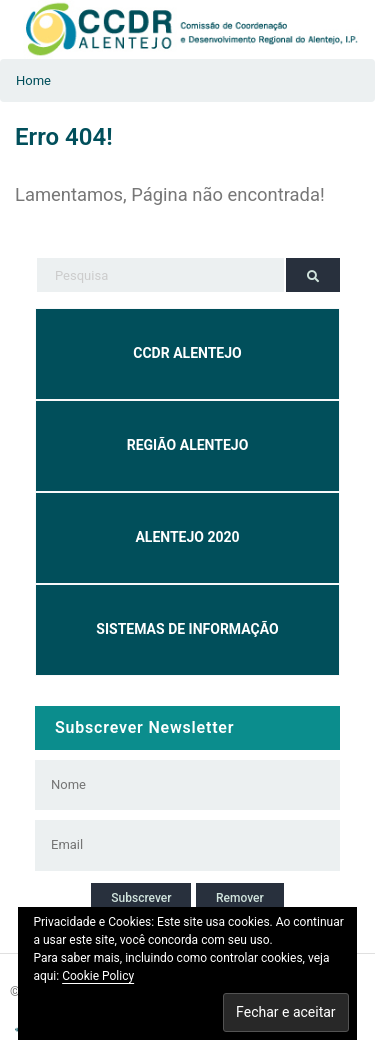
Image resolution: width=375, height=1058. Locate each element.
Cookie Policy (98, 976)
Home (33, 80)
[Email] (175, 845)
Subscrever (141, 898)
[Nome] (175, 785)
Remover (240, 898)
